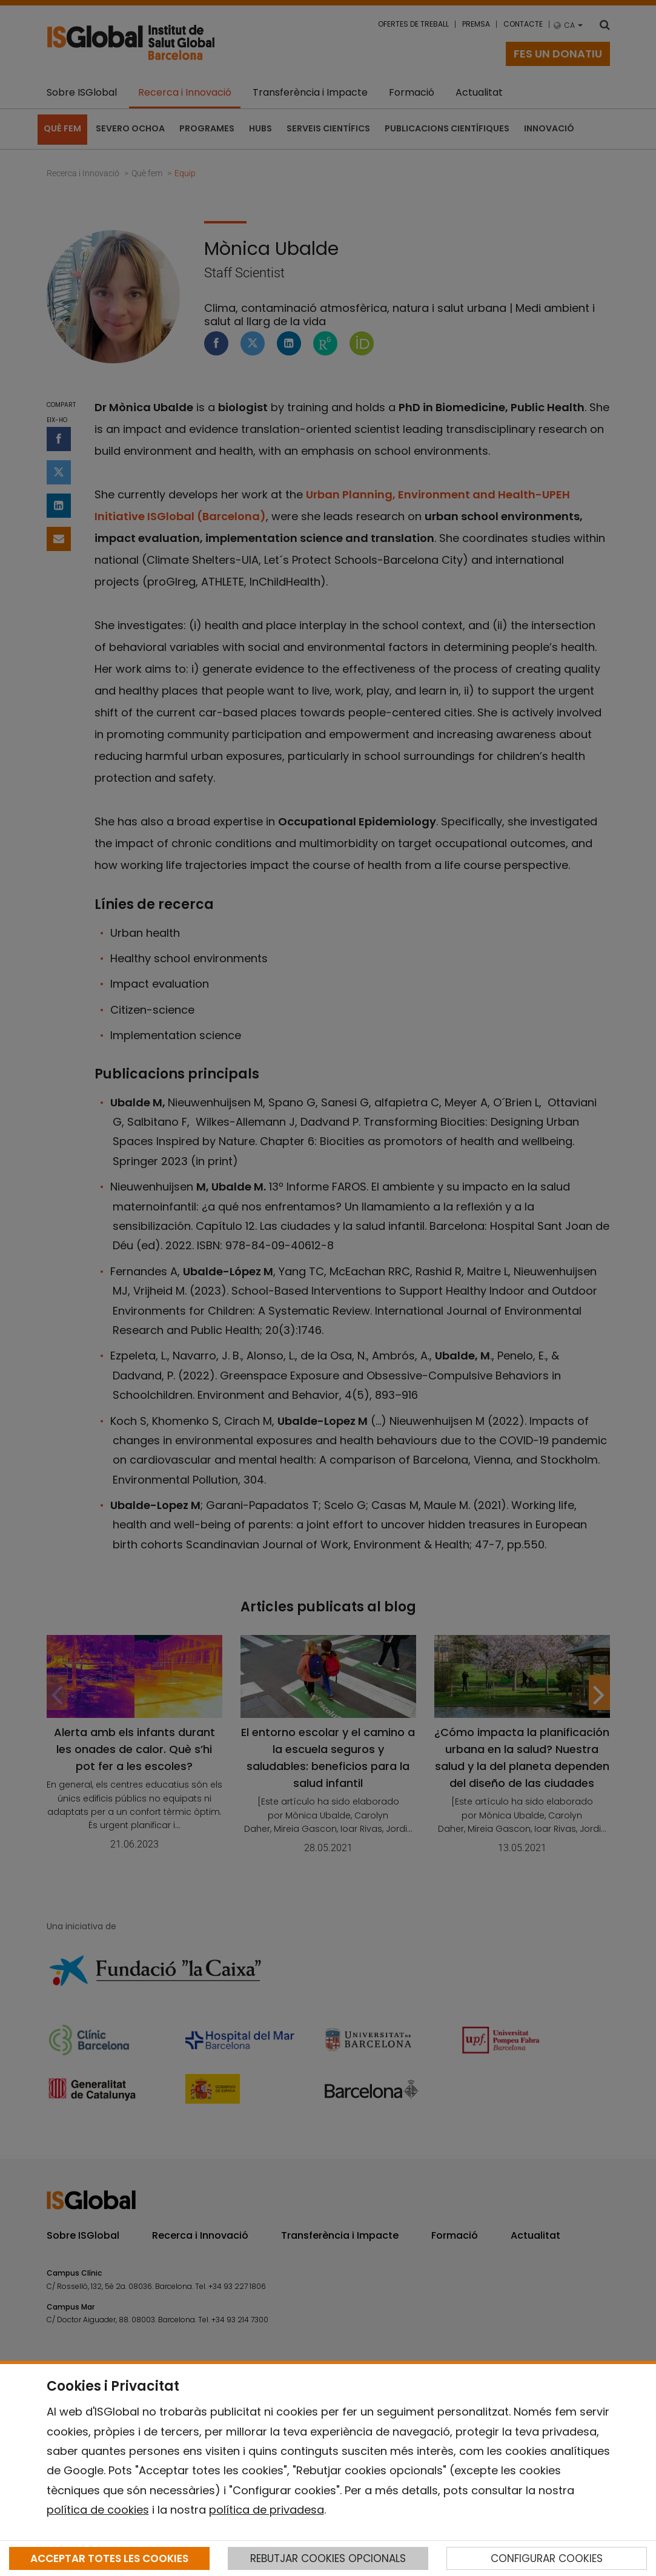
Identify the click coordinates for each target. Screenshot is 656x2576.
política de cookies (98, 2509)
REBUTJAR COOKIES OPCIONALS (328, 2558)
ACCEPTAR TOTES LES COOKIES (109, 2558)
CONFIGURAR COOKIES (547, 2558)
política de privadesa (266, 2509)
